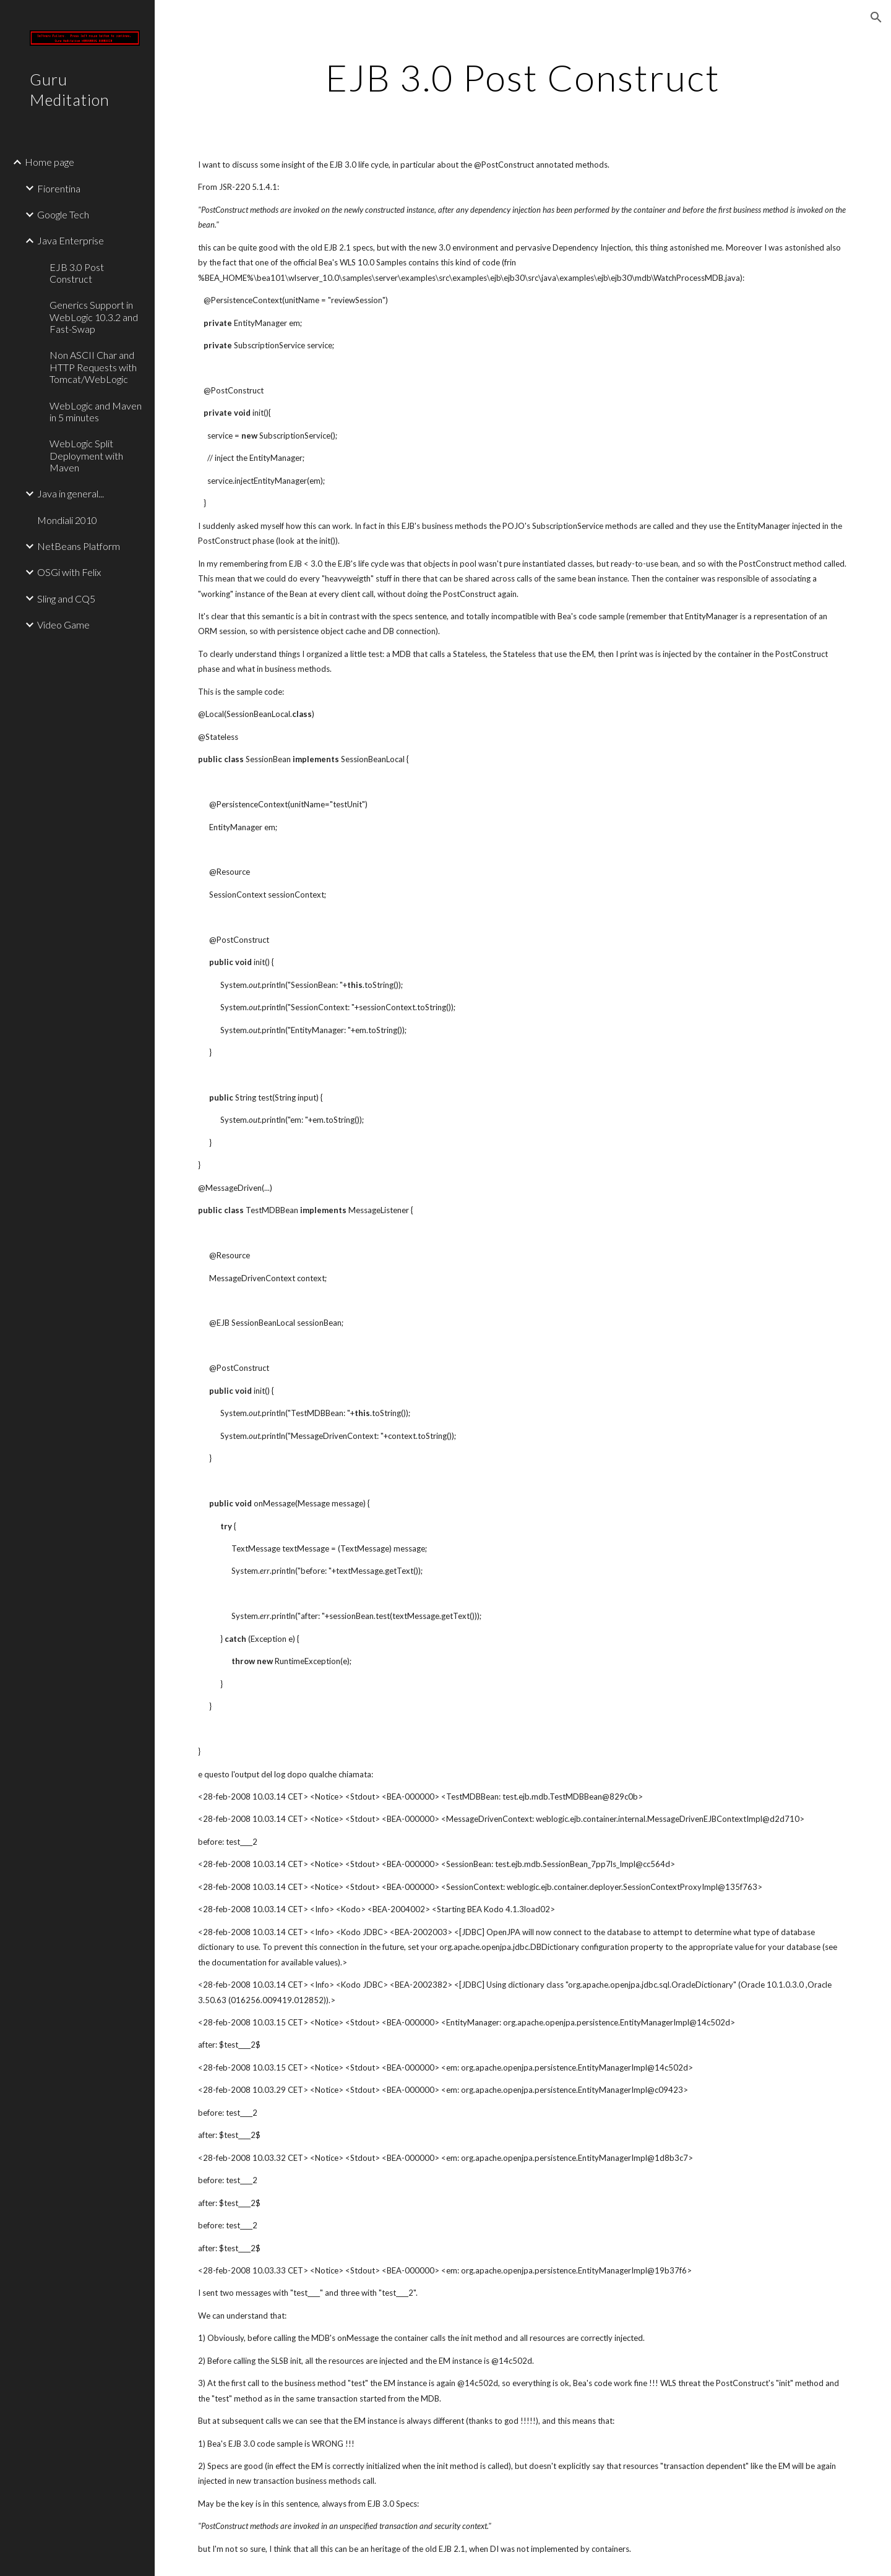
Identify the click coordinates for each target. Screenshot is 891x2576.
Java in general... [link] (70, 493)
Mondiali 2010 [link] (67, 520)
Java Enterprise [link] (70, 240)
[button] (876, 17)
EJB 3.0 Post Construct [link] (77, 273)
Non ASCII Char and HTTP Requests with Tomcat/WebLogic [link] (93, 367)
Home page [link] (49, 162)
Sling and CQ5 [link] (66, 598)
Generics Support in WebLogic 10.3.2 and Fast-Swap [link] (94, 317)
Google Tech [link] (63, 214)
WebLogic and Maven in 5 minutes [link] (96, 411)
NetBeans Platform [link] (78, 546)
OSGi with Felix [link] (69, 572)
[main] (523, 77)
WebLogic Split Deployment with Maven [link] (86, 455)
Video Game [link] (63, 624)
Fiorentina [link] (58, 188)
